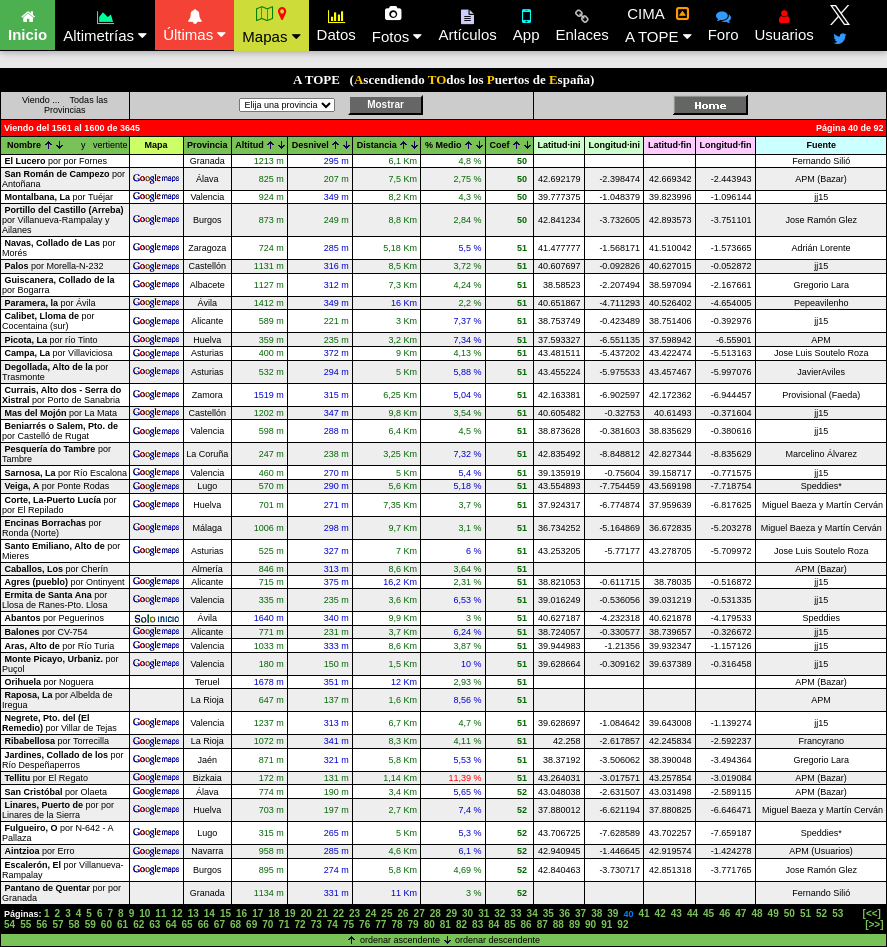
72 (300, 924)
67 (219, 924)
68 (235, 924)
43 (676, 913)
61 (122, 924)
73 (316, 924)
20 (306, 913)
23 (354, 913)
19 (289, 913)
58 (74, 924)
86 (526, 924)
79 (413, 924)
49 (773, 913)
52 (821, 913)
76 (364, 924)
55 (25, 924)
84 (493, 924)
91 (606, 924)
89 (574, 924)
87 (542, 924)
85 (509, 924)
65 (187, 924)
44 (692, 913)
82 (461, 924)
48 (756, 913)
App (526, 23)
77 (380, 924)
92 (622, 924)
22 (338, 913)
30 (467, 913)
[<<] (872, 913)
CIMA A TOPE (658, 25)
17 (257, 913)
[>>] (874, 924)
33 (515, 913)
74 (332, 924)
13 (193, 913)
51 (805, 913)
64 (170, 924)
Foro (723, 23)
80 (429, 924)
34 (532, 913)
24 (370, 913)
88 (558, 924)
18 (273, 913)
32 (499, 913)
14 (209, 913)
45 (708, 913)
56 (41, 924)
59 (90, 924)
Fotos (397, 25)
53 (837, 913)
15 (225, 913)
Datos (336, 23)
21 (322, 913)
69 (251, 924)
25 (386, 913)
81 (445, 924)
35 (548, 913)
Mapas (271, 25)
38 (596, 913)
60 (106, 924)
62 (138, 924)
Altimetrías (105, 23)
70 (267, 924)
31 (483, 913)
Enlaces (582, 23)
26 (402, 913)
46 (724, 913)
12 (177, 913)
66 (203, 924)
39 (612, 913)
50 (789, 913)
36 (564, 913)
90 (590, 924)
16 (241, 913)
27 (419, 913)
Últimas (194, 23)
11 (160, 913)
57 (57, 924)
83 (477, 924)
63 (154, 924)
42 (660, 913)
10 (144, 913)
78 (396, 924)
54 (9, 924)
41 (643, 913)
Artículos (467, 23)
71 (283, 924)
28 (435, 913)
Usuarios (784, 23)
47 (740, 913)
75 (348, 924)
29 (451, 913)
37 (580, 913)
